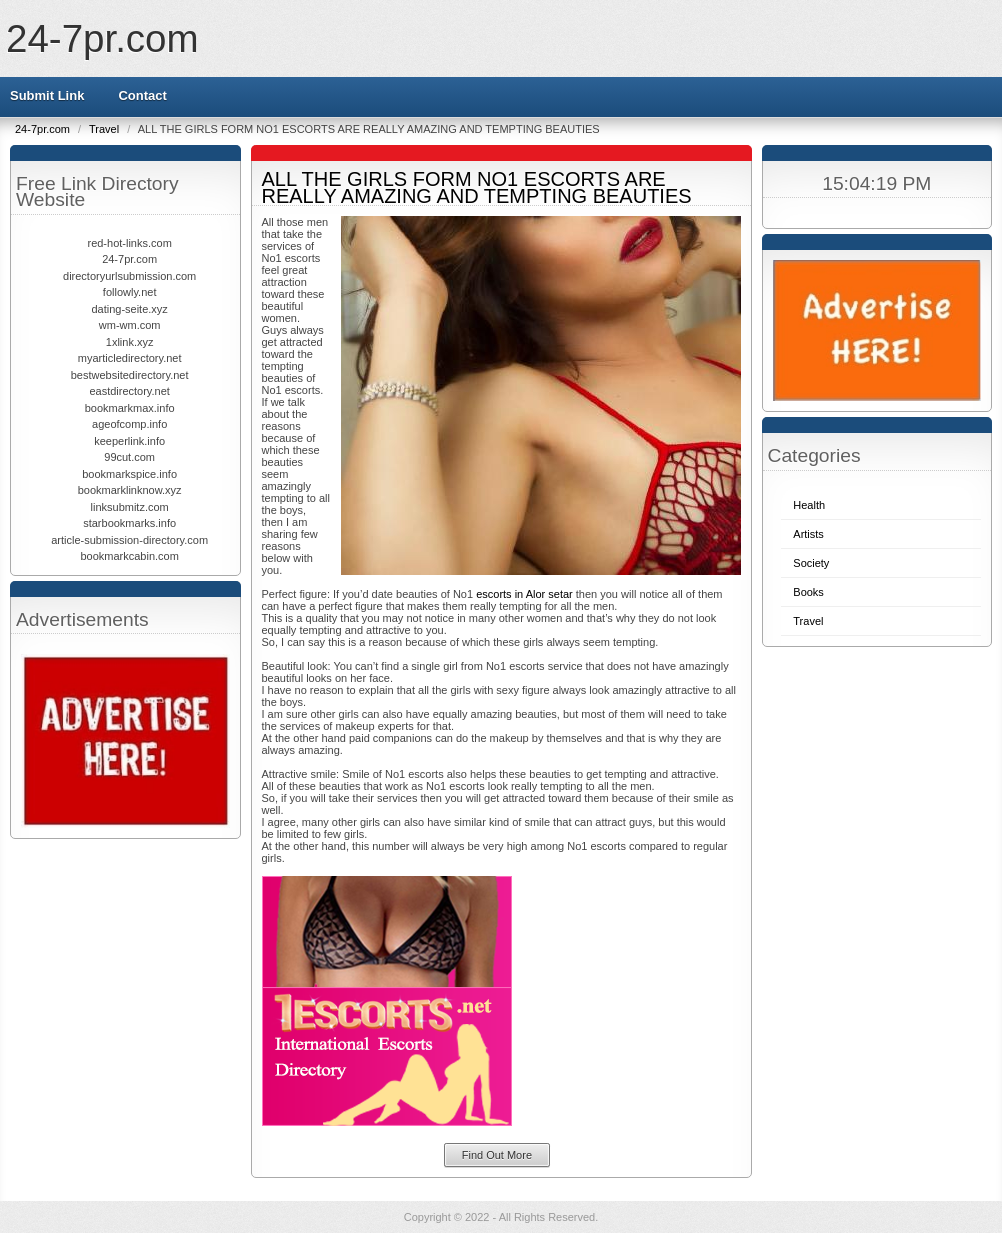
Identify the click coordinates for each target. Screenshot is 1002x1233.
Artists (808, 534)
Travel (105, 129)
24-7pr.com (102, 38)
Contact (142, 95)
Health (809, 505)
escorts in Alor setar (524, 594)
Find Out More (497, 1155)
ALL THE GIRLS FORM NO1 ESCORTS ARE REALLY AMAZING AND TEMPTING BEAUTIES (477, 187)
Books (808, 592)
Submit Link (47, 95)
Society (811, 563)
